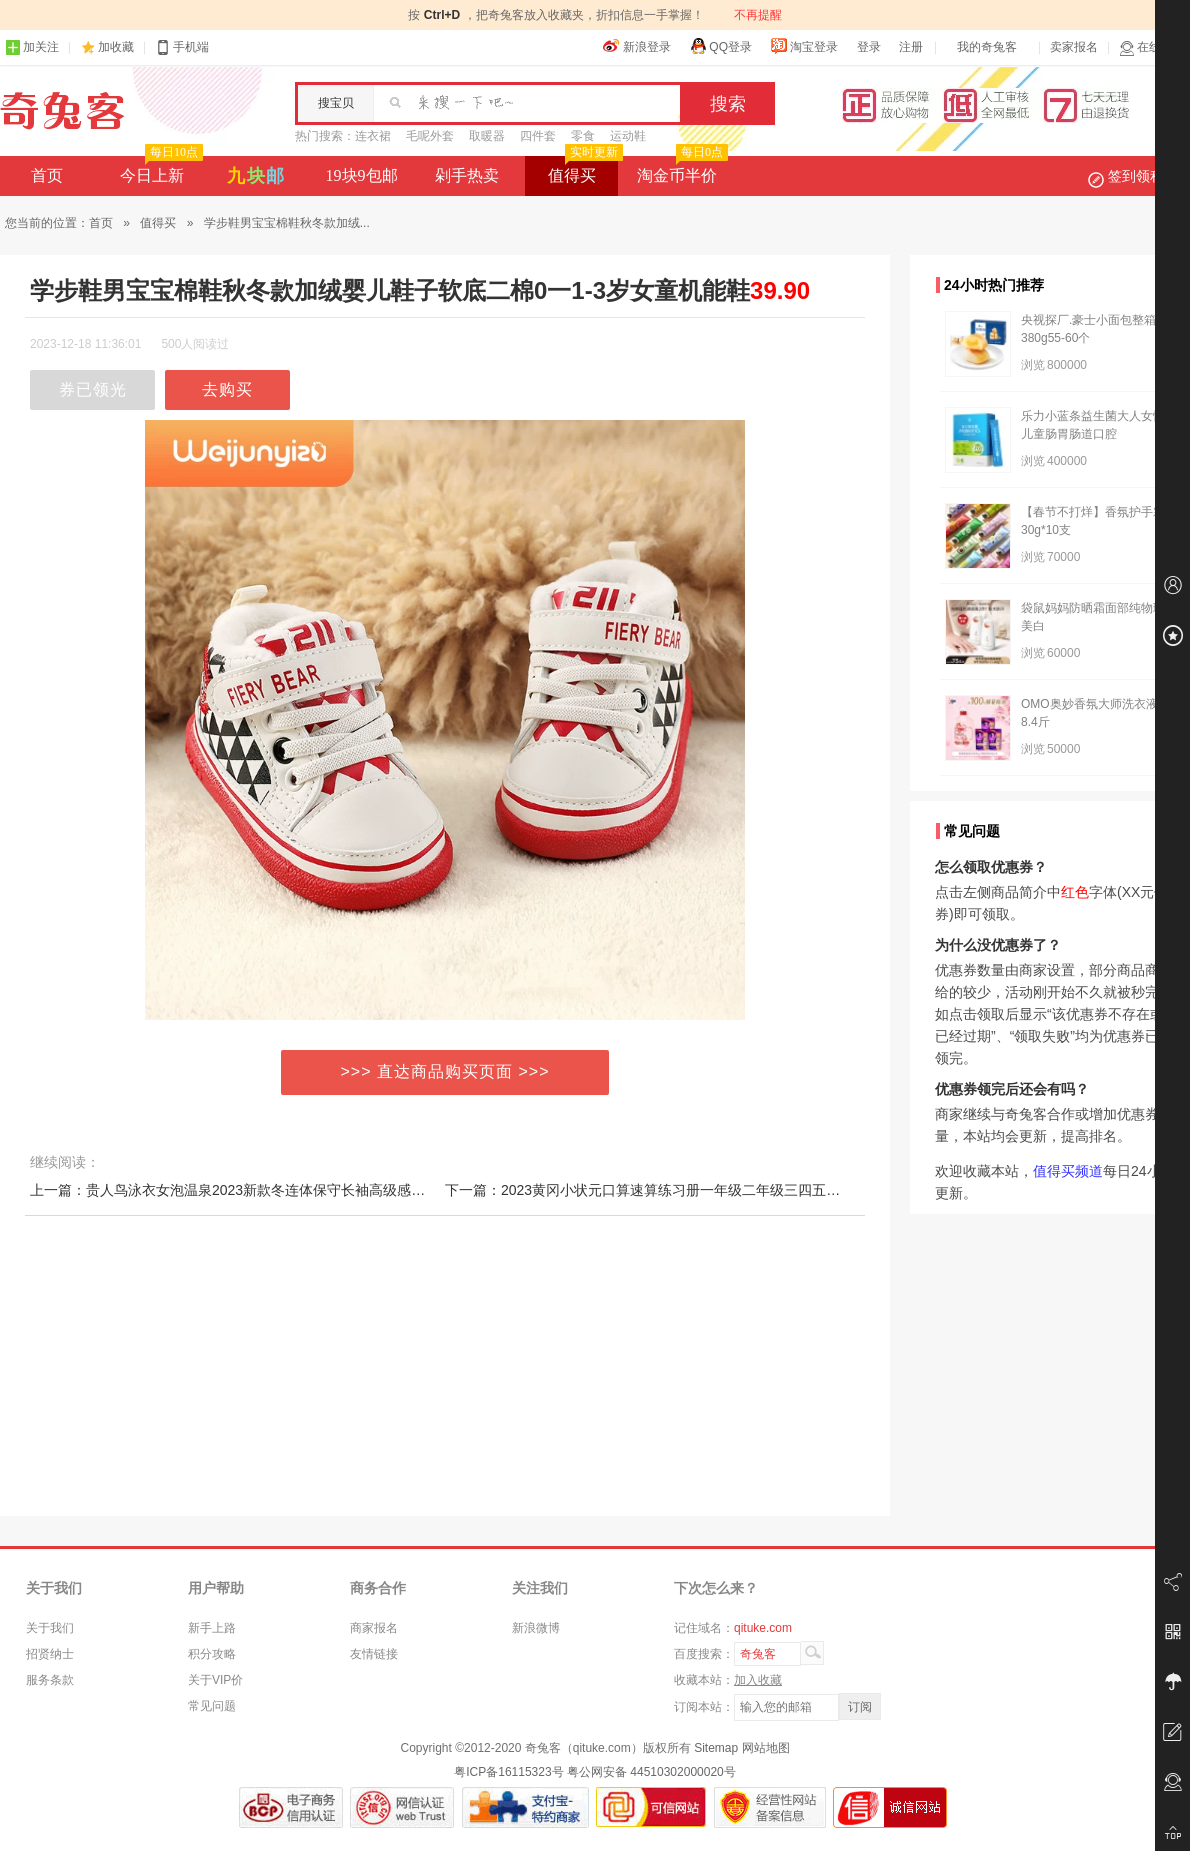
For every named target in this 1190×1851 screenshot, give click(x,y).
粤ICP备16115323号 (508, 1772)
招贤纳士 (50, 1654)
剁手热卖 (467, 175)
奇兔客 (62, 111)
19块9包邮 (362, 175)
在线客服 (1152, 47)
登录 (869, 47)
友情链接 (374, 1654)
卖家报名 (1074, 47)
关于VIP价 (215, 1680)
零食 (583, 136)
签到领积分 (1136, 176)
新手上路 (212, 1628)
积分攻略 (212, 1654)
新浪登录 (637, 46)
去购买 (227, 389)
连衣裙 (373, 136)
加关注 (32, 47)
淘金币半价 (680, 170)
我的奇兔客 (987, 47)
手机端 (182, 47)
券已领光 (93, 389)
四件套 (538, 136)
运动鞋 (628, 136)
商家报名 (374, 1628)
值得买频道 (1068, 1171)
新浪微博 (536, 1628)
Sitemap (716, 1748)
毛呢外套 (430, 136)
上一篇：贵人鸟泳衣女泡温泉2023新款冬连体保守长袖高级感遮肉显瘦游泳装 (269, 1190)
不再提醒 (758, 15)
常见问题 (212, 1706)
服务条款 (50, 1680)
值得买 (583, 170)
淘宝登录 (804, 46)
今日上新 (159, 170)
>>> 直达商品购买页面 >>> (445, 1071)
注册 (911, 47)
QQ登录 (720, 46)
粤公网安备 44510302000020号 (651, 1772)
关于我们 (50, 1628)
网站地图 (766, 1748)
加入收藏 (758, 1680)
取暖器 (487, 136)
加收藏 (116, 47)
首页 (47, 175)
